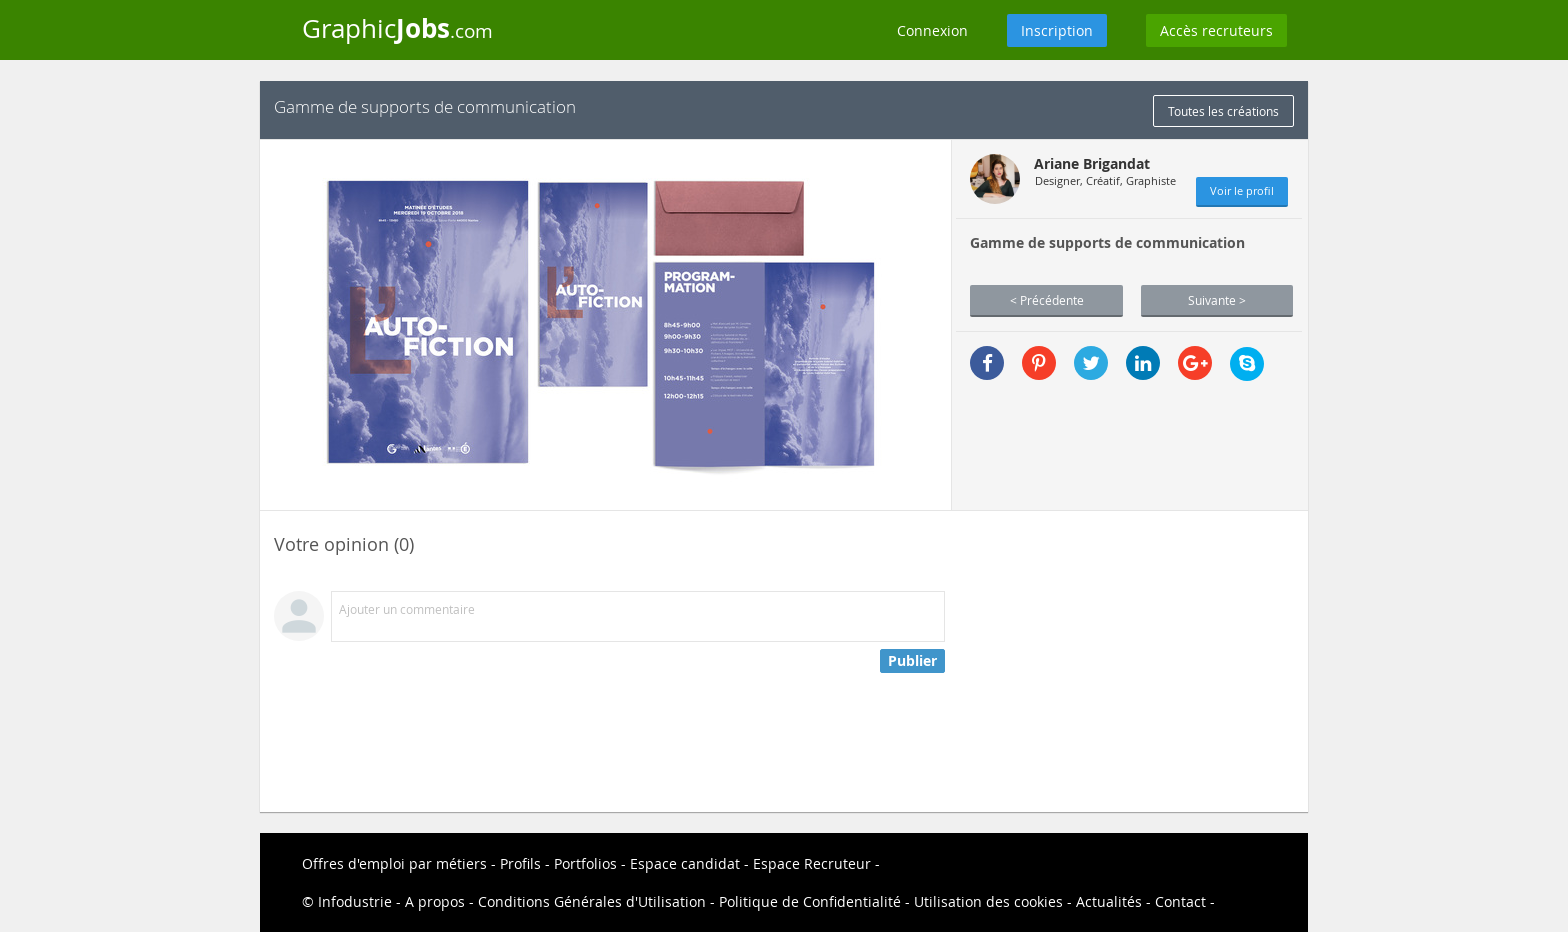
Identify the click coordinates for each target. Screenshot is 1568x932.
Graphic (397, 28)
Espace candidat (685, 863)
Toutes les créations (1223, 111)
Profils (520, 863)
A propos (435, 901)
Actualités (1109, 901)
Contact (1180, 901)
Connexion (932, 30)
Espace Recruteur (812, 863)
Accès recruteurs (1216, 30)
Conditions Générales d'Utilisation (592, 901)
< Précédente (1047, 300)
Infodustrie (355, 901)
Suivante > (1217, 300)
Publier (912, 660)
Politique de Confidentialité (810, 901)
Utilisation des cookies (988, 901)
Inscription (1057, 30)
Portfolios (585, 863)
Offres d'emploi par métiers (394, 863)
